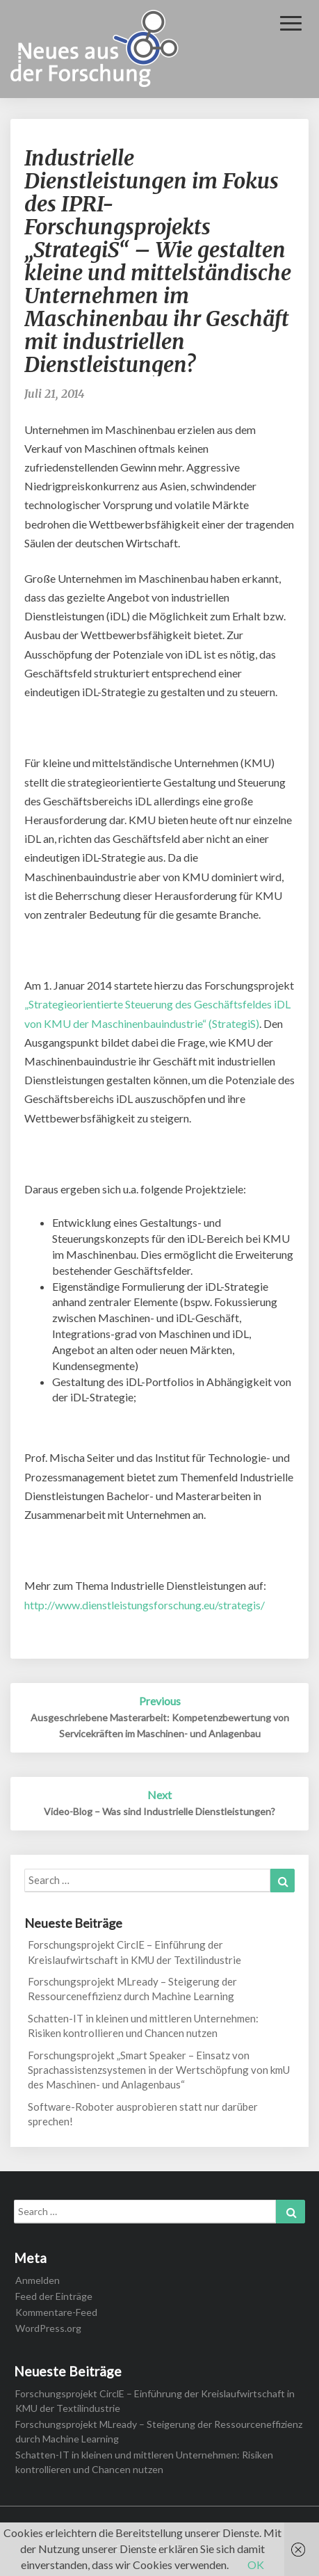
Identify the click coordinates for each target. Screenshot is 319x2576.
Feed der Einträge (53, 2296)
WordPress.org (48, 2328)
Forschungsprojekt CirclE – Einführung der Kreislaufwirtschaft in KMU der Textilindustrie (134, 1951)
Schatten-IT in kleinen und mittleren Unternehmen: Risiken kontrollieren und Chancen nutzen (143, 2025)
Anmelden (37, 2280)
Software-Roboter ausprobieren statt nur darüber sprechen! (143, 2113)
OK (255, 2564)
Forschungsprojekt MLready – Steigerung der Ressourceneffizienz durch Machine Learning (132, 1988)
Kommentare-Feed (56, 2312)
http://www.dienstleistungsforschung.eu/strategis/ (144, 1604)
